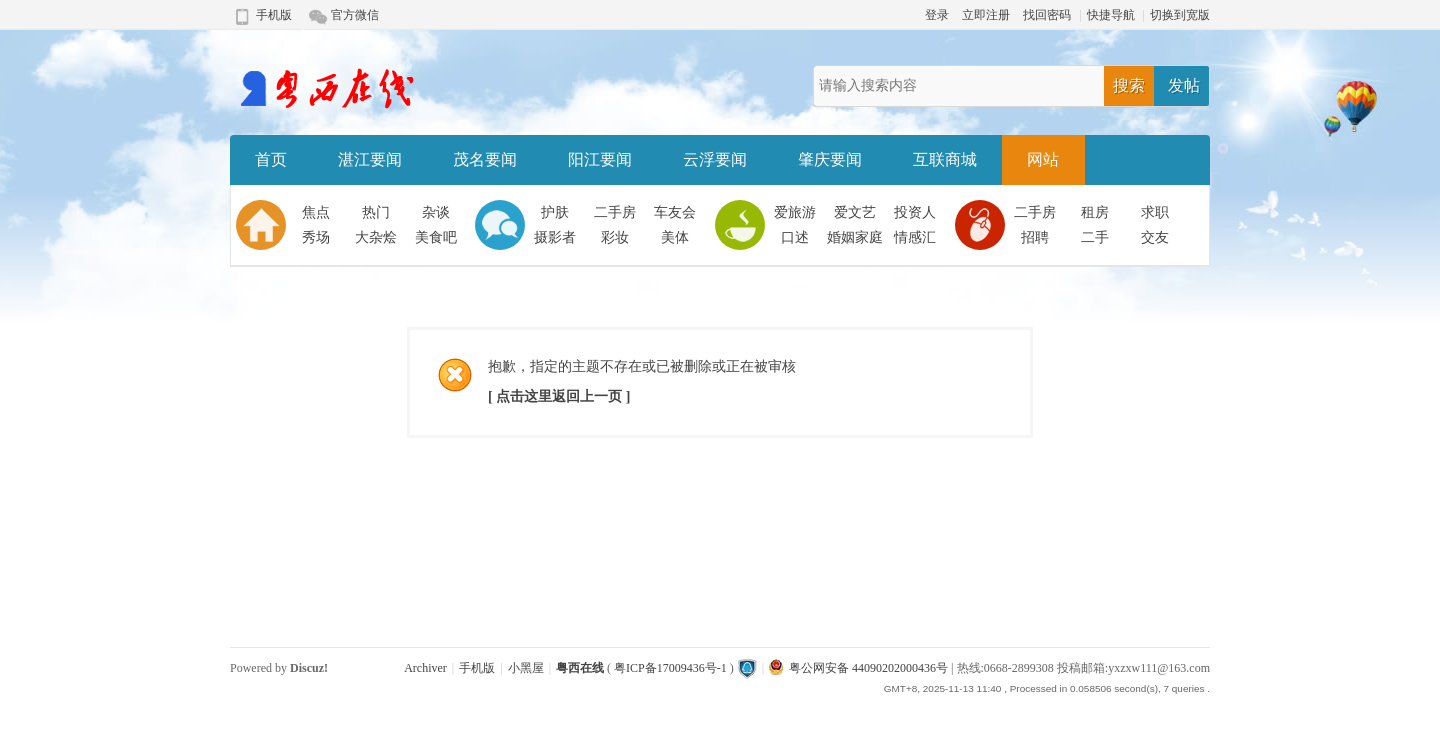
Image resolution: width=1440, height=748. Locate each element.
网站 (1043, 159)
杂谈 (436, 212)
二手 (1095, 237)
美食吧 (436, 237)
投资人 (915, 212)
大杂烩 (376, 237)
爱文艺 (855, 212)
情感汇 (915, 237)
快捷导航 (1111, 15)
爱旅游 (795, 212)
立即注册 (986, 15)
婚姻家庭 (855, 237)
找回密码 (1047, 15)
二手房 (615, 212)
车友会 (675, 212)
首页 (271, 159)
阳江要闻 (600, 159)
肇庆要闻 (830, 159)
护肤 (555, 212)
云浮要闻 (715, 159)
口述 (795, 237)
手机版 (274, 15)
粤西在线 (580, 668)
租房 (1095, 212)
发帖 (1184, 85)
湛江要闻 (370, 159)
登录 (937, 15)
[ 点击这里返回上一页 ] (559, 396)
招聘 (1035, 237)
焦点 (316, 212)
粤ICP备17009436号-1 (670, 668)
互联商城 (945, 159)
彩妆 (615, 237)
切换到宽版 (1180, 15)
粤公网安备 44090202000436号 (858, 668)
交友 (1155, 237)
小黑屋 (526, 668)
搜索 (1129, 85)
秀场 (316, 237)
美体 (675, 237)
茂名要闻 (485, 159)
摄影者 (555, 237)
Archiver (425, 668)
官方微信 (355, 15)
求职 (1155, 212)
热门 (376, 212)
